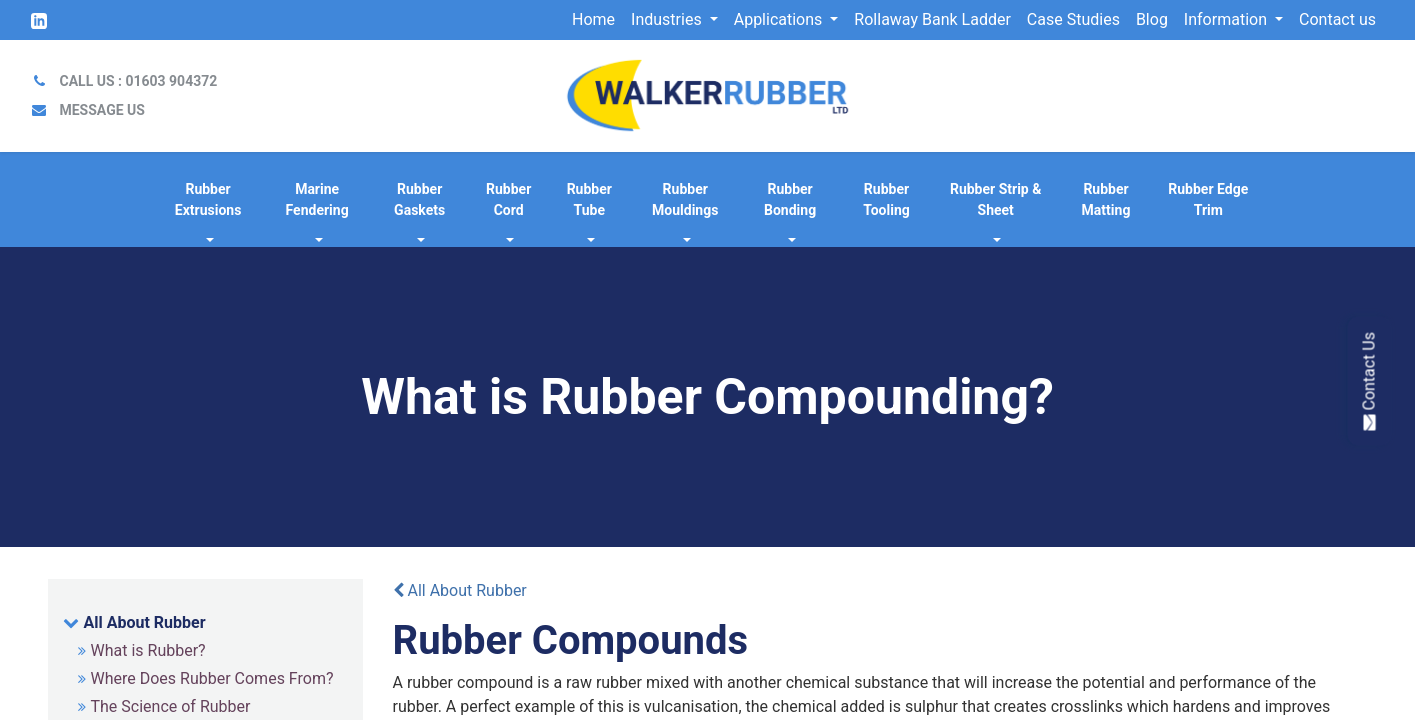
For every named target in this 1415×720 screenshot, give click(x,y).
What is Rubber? (148, 650)
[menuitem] (593, 20)
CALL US (138, 81)
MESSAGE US (101, 110)
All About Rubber (145, 622)
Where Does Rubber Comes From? (212, 678)
